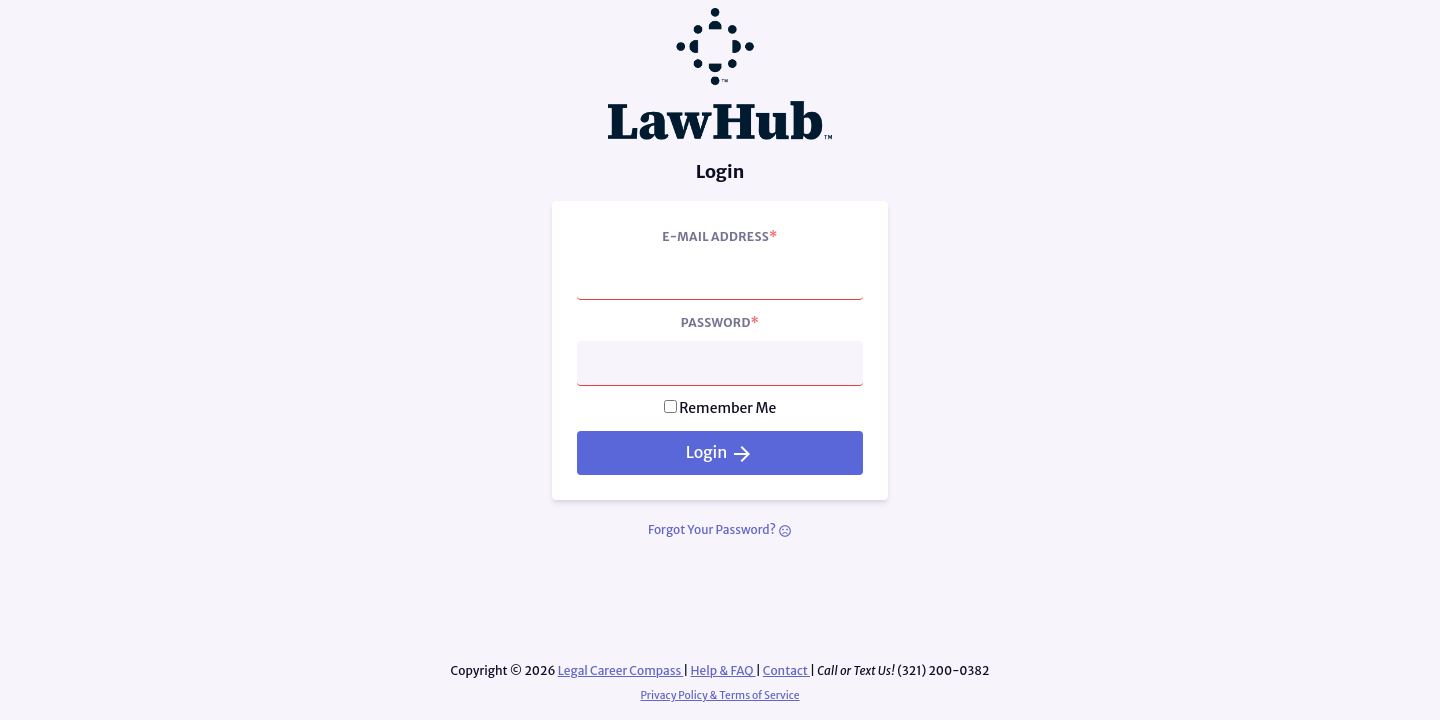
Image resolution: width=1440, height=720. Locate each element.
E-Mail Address (720, 236)
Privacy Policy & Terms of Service (719, 695)
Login (720, 454)
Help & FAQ (723, 670)
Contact (786, 670)
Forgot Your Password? (720, 529)
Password (720, 322)
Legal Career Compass (621, 670)
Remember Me (727, 408)
